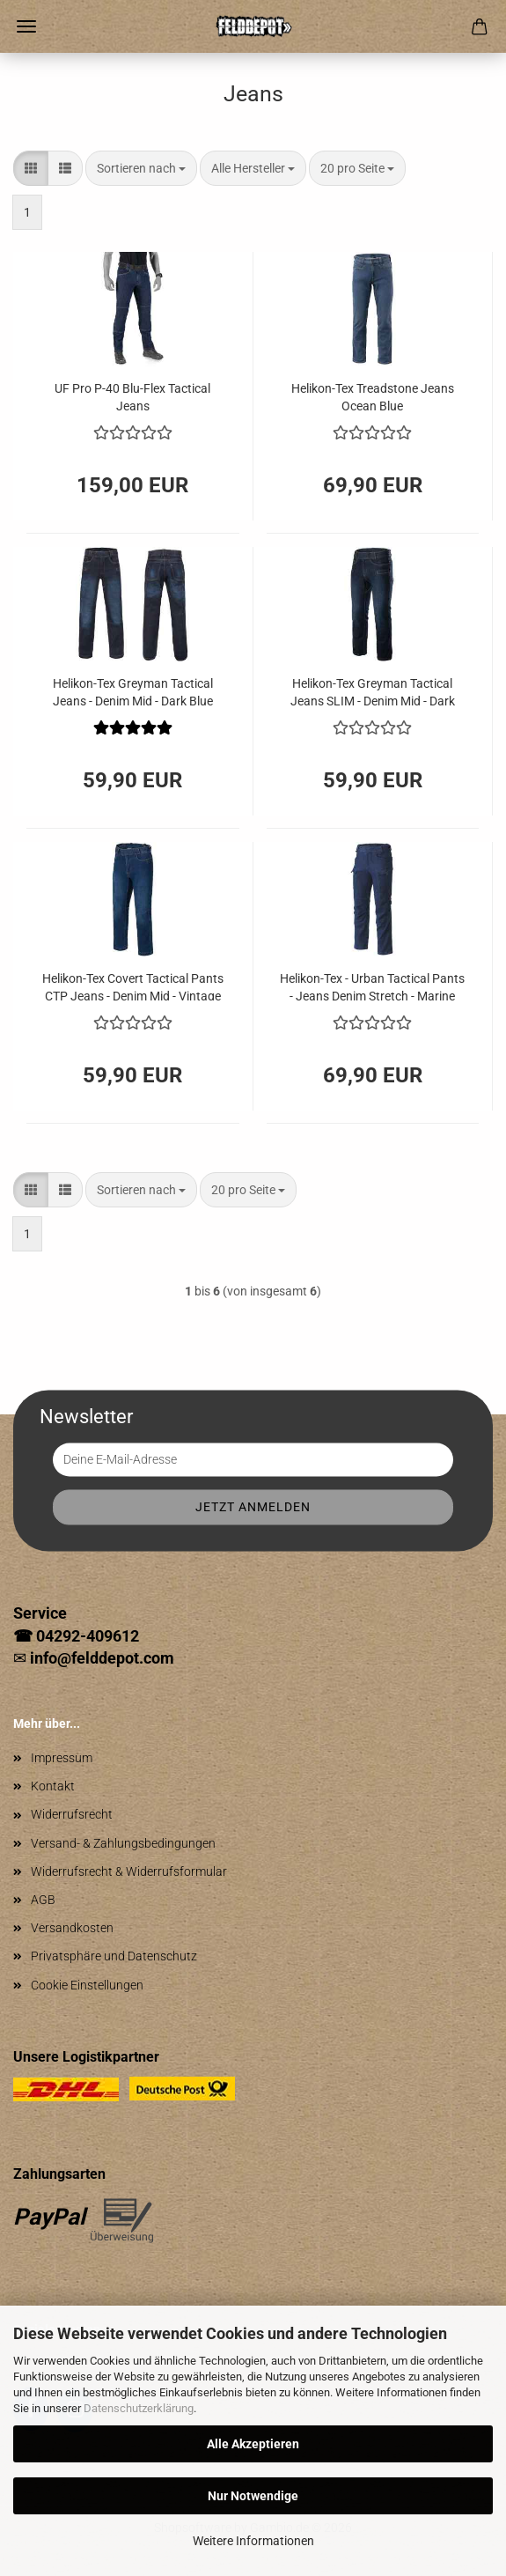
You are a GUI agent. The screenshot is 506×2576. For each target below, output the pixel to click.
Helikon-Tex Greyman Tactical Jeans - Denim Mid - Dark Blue (133, 690)
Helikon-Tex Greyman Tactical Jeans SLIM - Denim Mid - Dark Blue (372, 690)
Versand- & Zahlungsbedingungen (123, 1843)
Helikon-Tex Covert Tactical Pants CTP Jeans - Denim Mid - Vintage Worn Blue (133, 985)
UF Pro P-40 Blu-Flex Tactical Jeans (132, 395)
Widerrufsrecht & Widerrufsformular (129, 1871)
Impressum (61, 1758)
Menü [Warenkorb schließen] (26, 26)
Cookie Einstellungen (87, 1985)
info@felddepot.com (102, 1658)
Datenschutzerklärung (139, 2408)
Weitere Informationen (253, 2541)
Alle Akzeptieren (253, 2444)
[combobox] (141, 168)
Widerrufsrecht (72, 1814)
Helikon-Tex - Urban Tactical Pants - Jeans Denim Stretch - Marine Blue (372, 985)
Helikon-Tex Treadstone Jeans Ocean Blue (372, 395)
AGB (43, 1900)
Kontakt (53, 1786)
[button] (30, 168)
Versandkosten (72, 1928)
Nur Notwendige (253, 2496)
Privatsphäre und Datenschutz (114, 1956)
